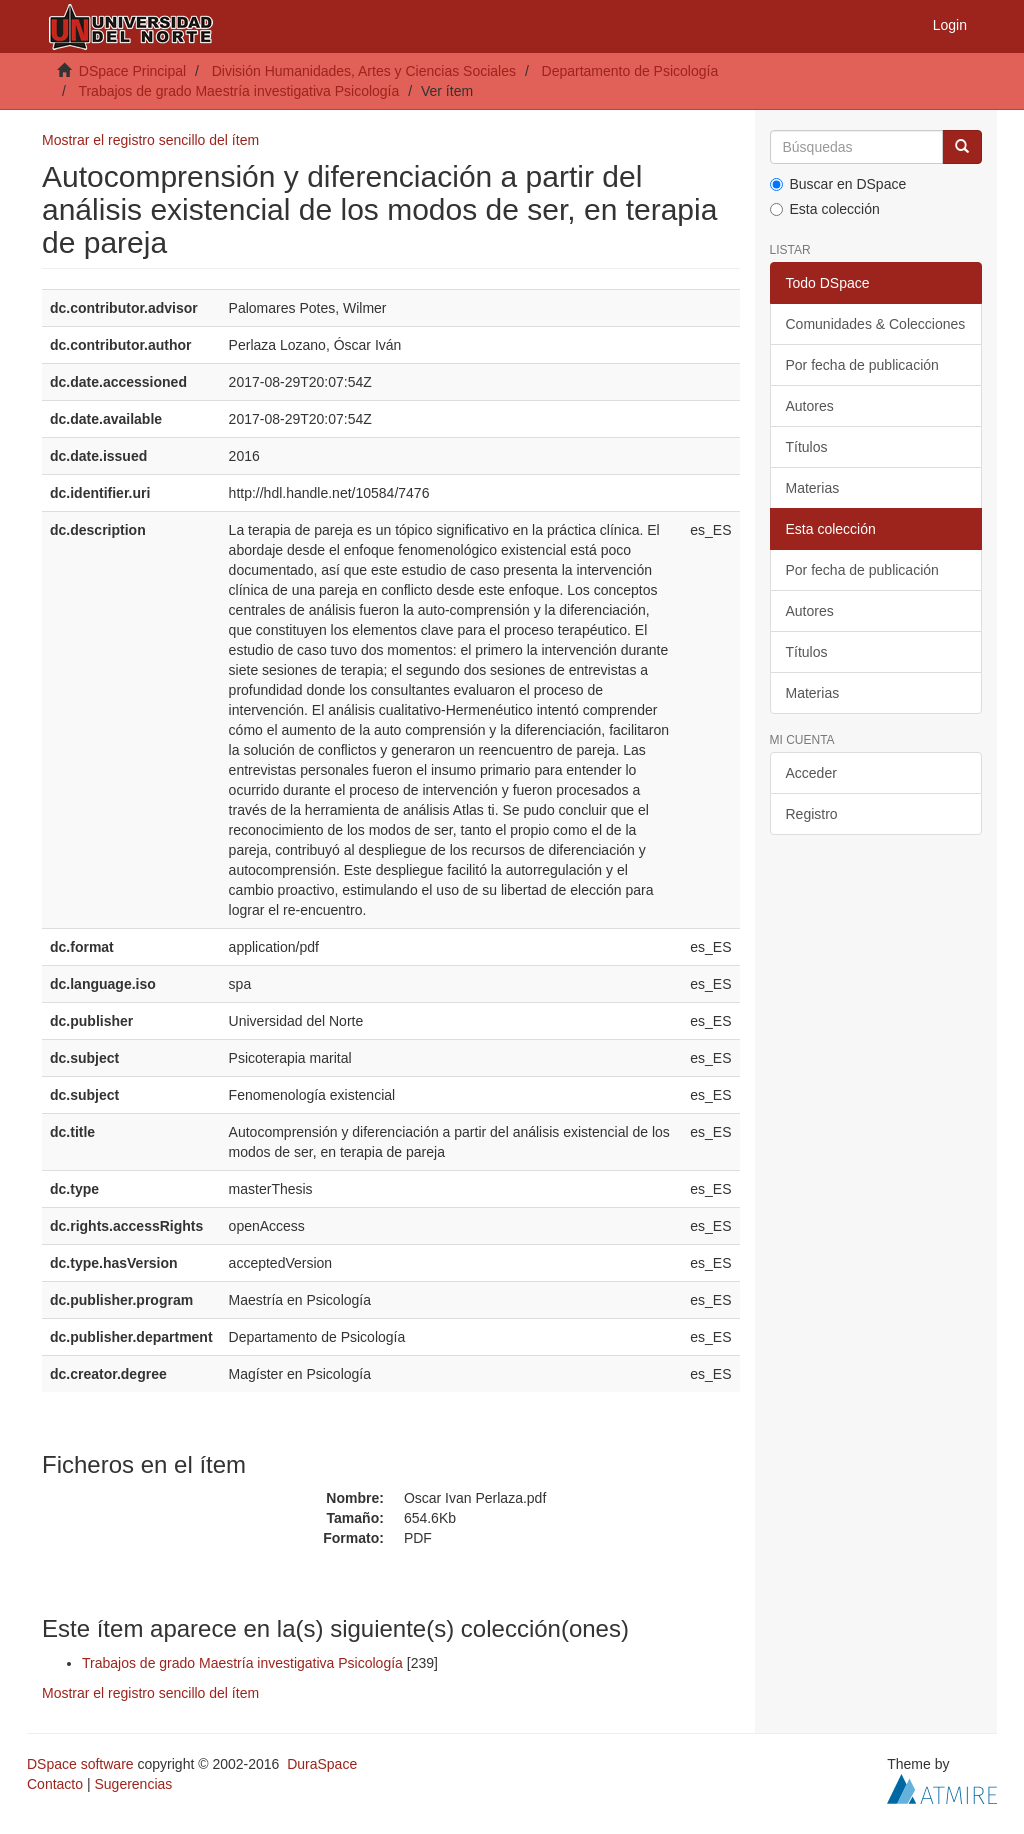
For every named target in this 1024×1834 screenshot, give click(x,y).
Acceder (811, 773)
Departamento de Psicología (630, 71)
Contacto (55, 1784)
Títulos (807, 447)
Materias (813, 488)
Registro (812, 814)
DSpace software (80, 1764)
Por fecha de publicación (862, 365)
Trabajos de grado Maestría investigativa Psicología (238, 91)
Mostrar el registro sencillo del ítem (150, 140)
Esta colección (825, 209)
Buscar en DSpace (838, 184)
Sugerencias (133, 1784)
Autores (810, 406)
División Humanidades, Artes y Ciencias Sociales (364, 71)
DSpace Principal (132, 71)
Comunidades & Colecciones (876, 324)
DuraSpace (322, 1764)
